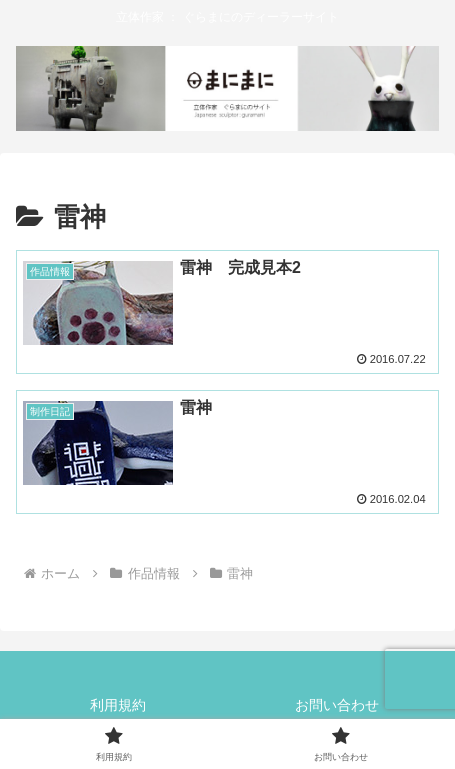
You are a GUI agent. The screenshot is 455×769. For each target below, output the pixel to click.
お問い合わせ (337, 705)
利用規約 (118, 705)
